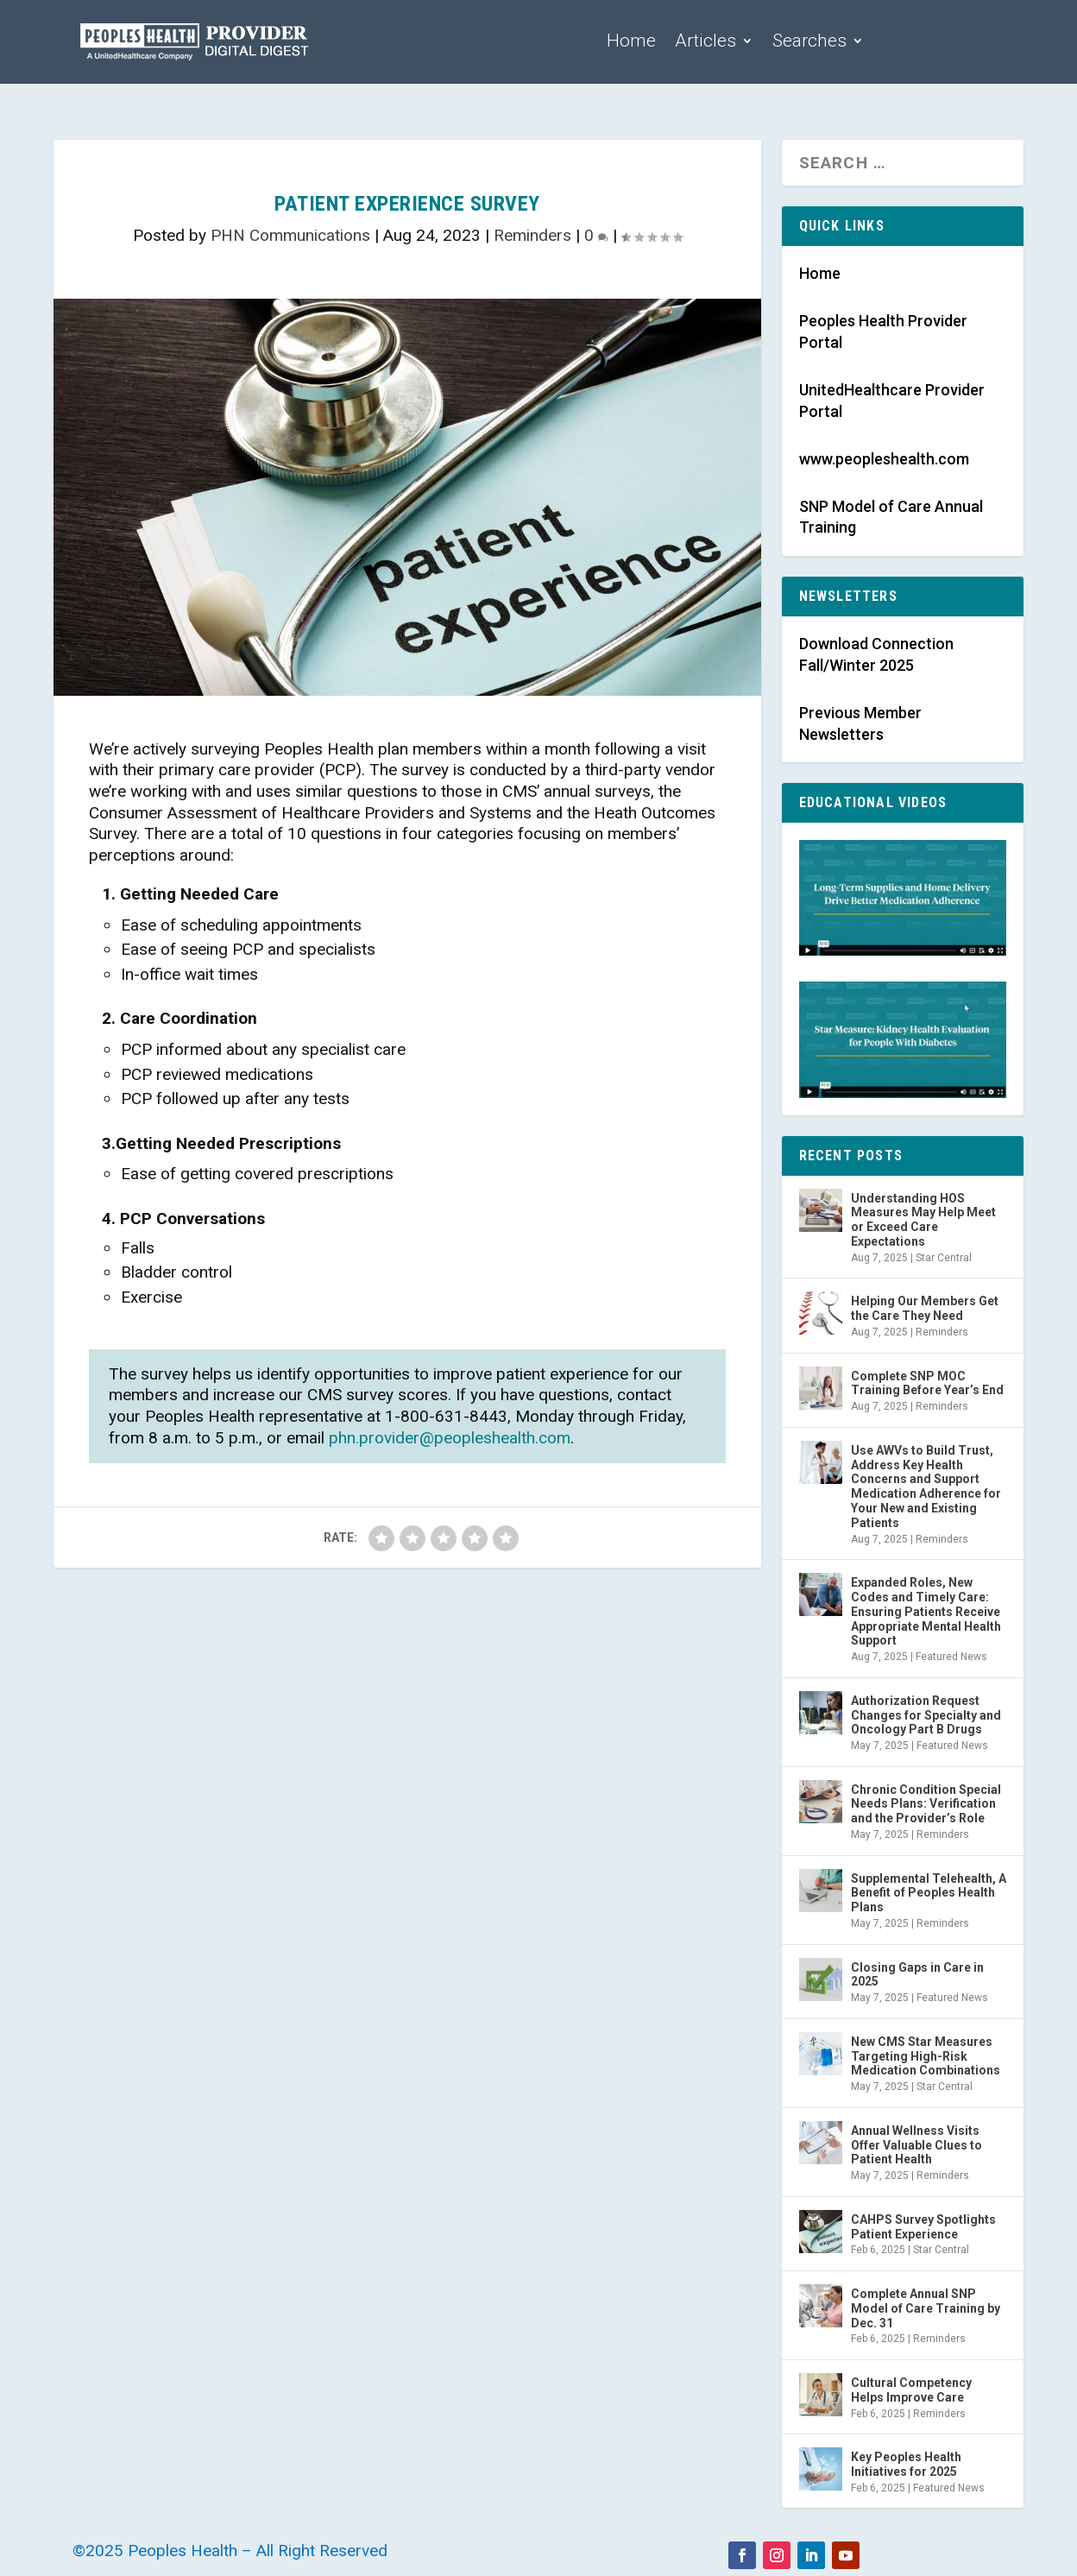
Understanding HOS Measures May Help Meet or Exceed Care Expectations (923, 1219)
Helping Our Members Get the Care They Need (924, 1308)
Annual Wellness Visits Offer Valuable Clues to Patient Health (916, 2145)
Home (631, 40)
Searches (809, 40)
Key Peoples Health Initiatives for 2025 (906, 2464)
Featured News (951, 1657)
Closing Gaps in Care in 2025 (917, 1974)
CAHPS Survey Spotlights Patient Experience (923, 2227)
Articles (705, 40)
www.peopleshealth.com (884, 459)
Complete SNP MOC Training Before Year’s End (927, 1383)
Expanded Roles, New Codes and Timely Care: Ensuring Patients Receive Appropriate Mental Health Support (926, 1611)
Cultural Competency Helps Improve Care (911, 2390)
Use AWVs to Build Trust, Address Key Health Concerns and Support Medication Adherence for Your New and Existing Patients (926, 1486)
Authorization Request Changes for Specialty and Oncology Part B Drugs (926, 1715)
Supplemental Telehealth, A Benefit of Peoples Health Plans (928, 1893)
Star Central (944, 1258)
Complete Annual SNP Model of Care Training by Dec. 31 (925, 2308)
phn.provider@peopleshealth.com (449, 1438)
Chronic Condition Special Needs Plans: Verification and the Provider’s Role (926, 1804)
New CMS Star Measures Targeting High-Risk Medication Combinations (925, 2056)
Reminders (532, 235)
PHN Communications (290, 235)
